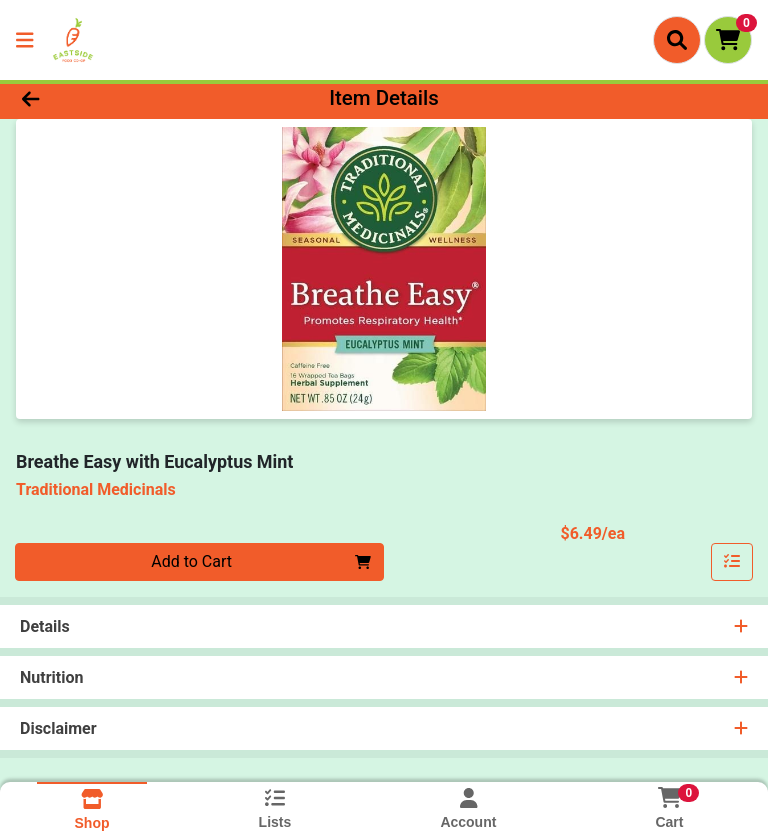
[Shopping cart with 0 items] (728, 40)
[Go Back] (108, 98)
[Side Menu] (25, 40)
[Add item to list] (732, 562)
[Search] (677, 40)
